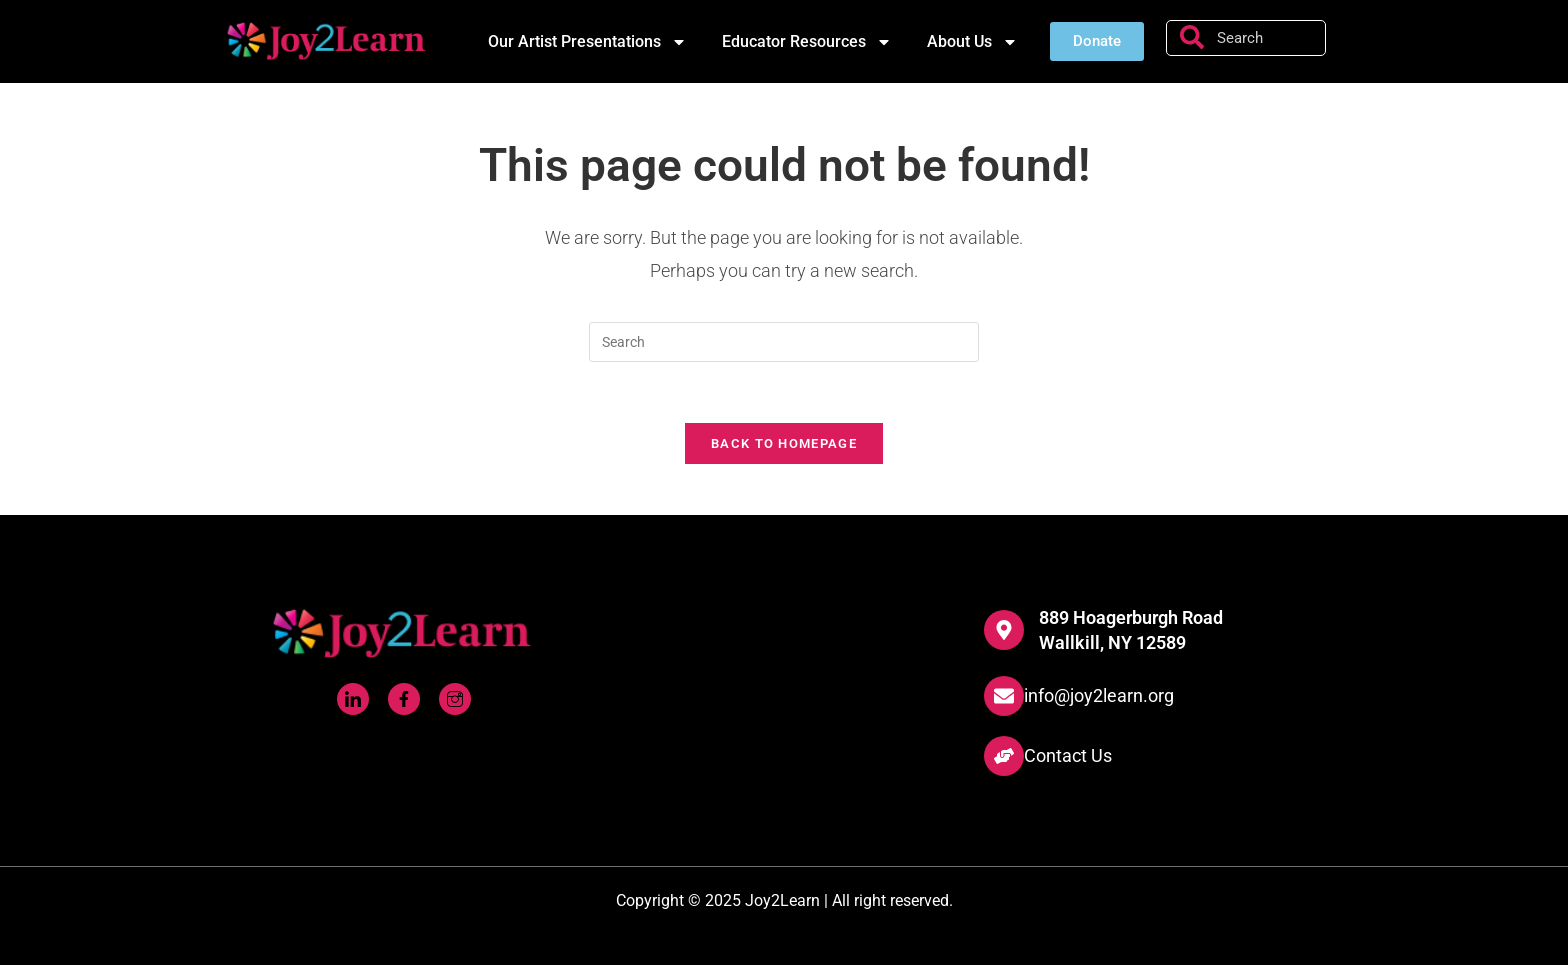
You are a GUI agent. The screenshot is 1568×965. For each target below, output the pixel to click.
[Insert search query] (784, 342)
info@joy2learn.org (1099, 695)
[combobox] (1246, 38)
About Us (972, 42)
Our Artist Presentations (587, 42)
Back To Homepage (784, 443)
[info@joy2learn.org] (1004, 696)
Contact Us (1068, 755)
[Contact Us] (1004, 756)
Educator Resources (807, 42)
